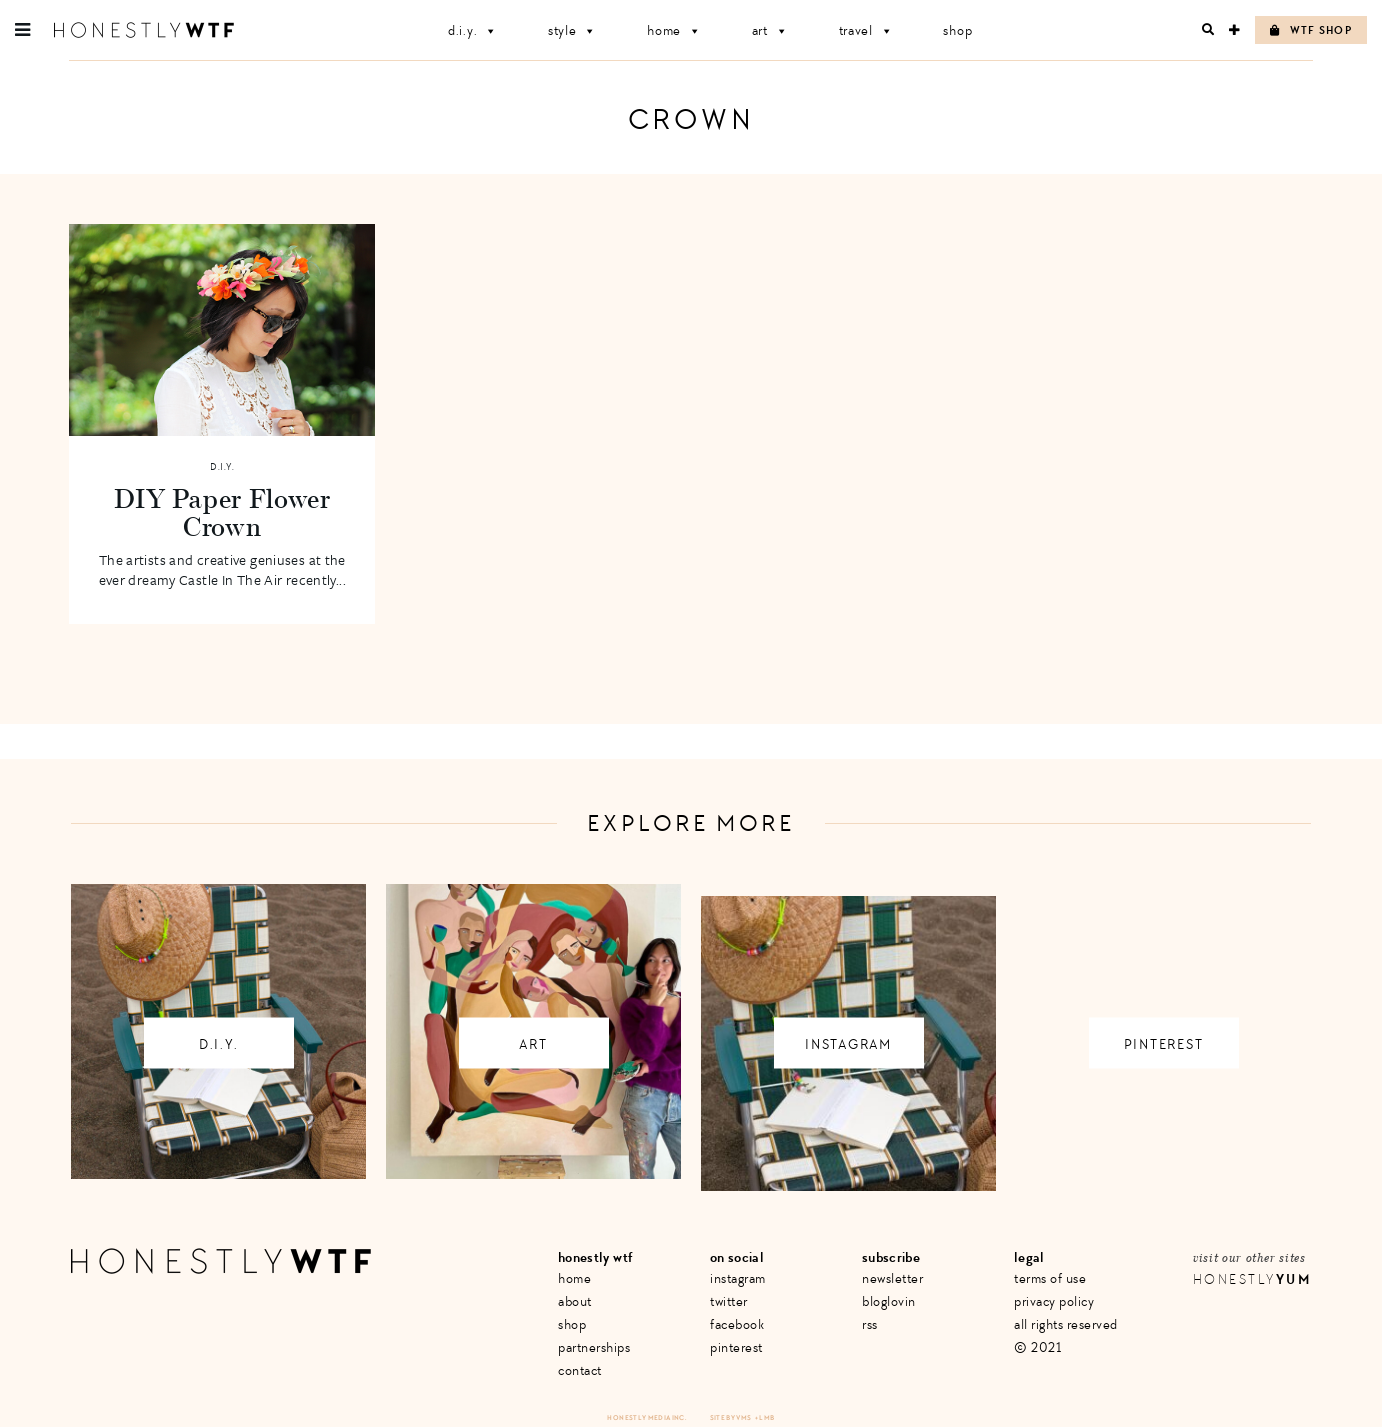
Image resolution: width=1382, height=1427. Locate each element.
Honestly (1252, 1279)
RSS (870, 1324)
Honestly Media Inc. (646, 1417)
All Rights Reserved (1066, 1324)
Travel (866, 30)
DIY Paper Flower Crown (222, 512)
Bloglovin (889, 1301)
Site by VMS (731, 1417)
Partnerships (594, 1347)
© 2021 (1037, 1347)
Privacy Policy (1054, 1301)
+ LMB (765, 1417)
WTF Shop (1311, 30)
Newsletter (892, 1278)
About (575, 1301)
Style (572, 30)
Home (674, 30)
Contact (580, 1370)
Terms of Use (1050, 1278)
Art (770, 30)
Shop (957, 30)
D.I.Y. (473, 30)
